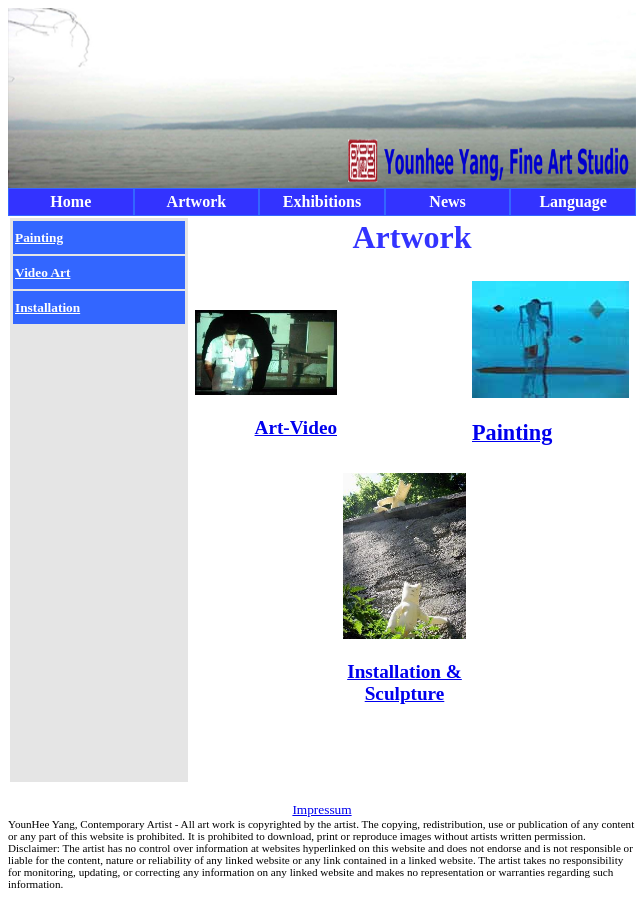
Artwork (197, 201)
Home (70, 201)
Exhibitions (322, 201)
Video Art (42, 272)
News (447, 201)
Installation (47, 307)
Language (573, 201)
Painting (39, 237)
